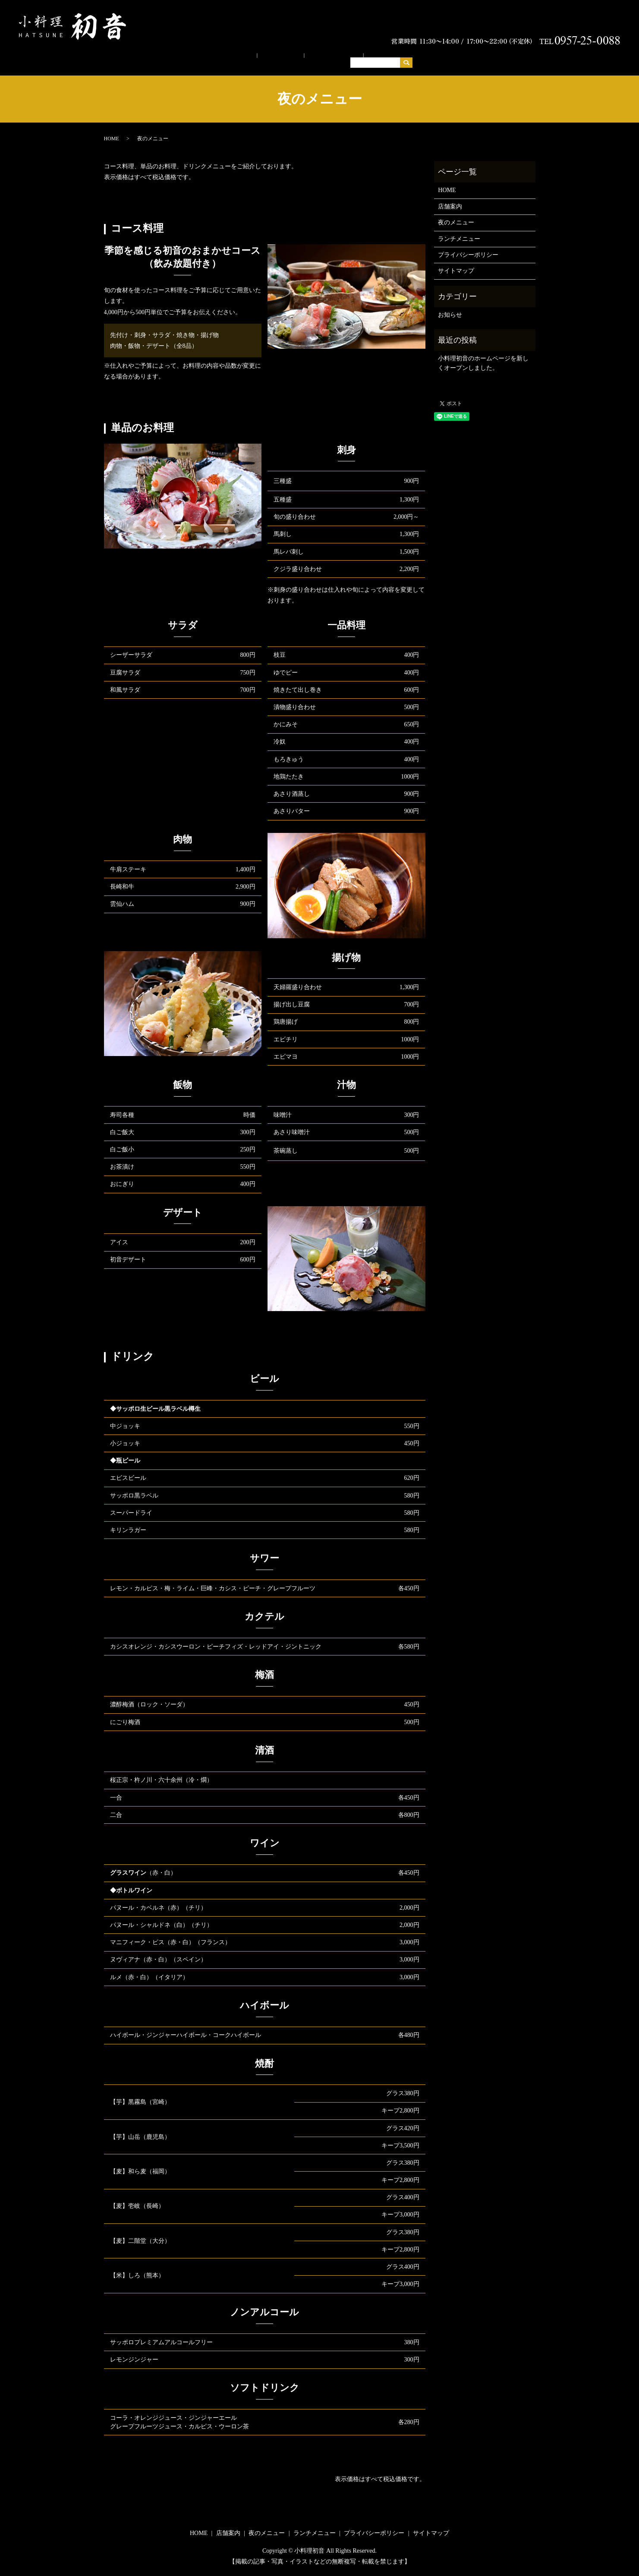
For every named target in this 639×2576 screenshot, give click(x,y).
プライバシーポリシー (468, 246)
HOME (246, 53)
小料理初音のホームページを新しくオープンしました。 (483, 355)
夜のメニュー (326, 53)
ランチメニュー (380, 53)
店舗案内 (282, 53)
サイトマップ (456, 262)
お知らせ (450, 306)
